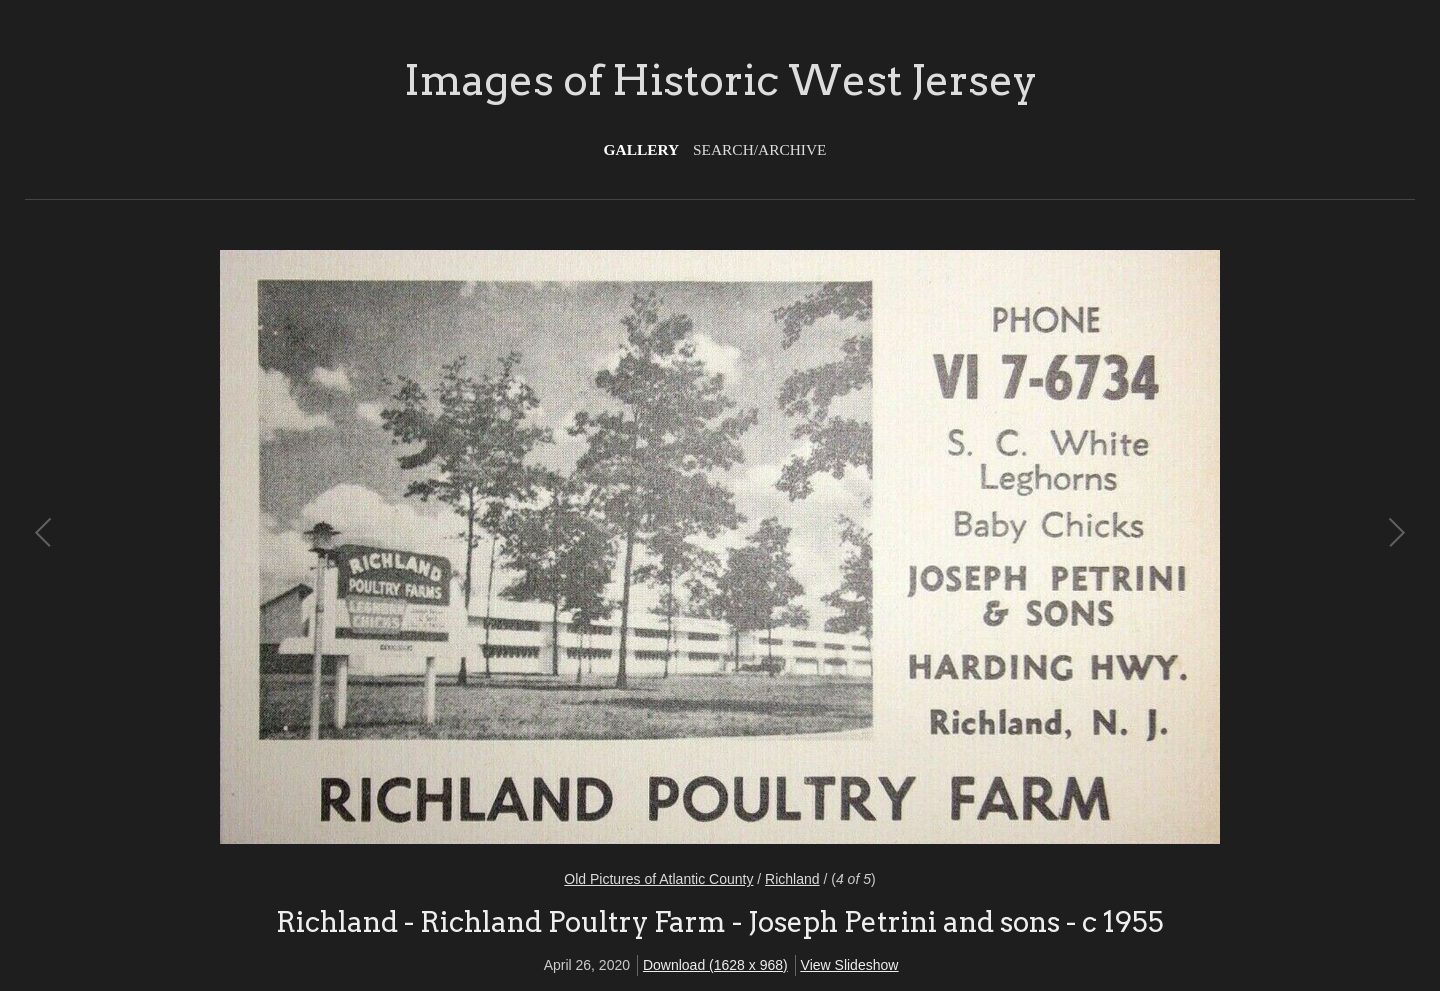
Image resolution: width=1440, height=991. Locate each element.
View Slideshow (850, 965)
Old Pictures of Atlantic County (658, 879)
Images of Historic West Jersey (720, 80)
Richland (792, 879)
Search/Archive (759, 149)
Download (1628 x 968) (715, 965)
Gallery (642, 149)
